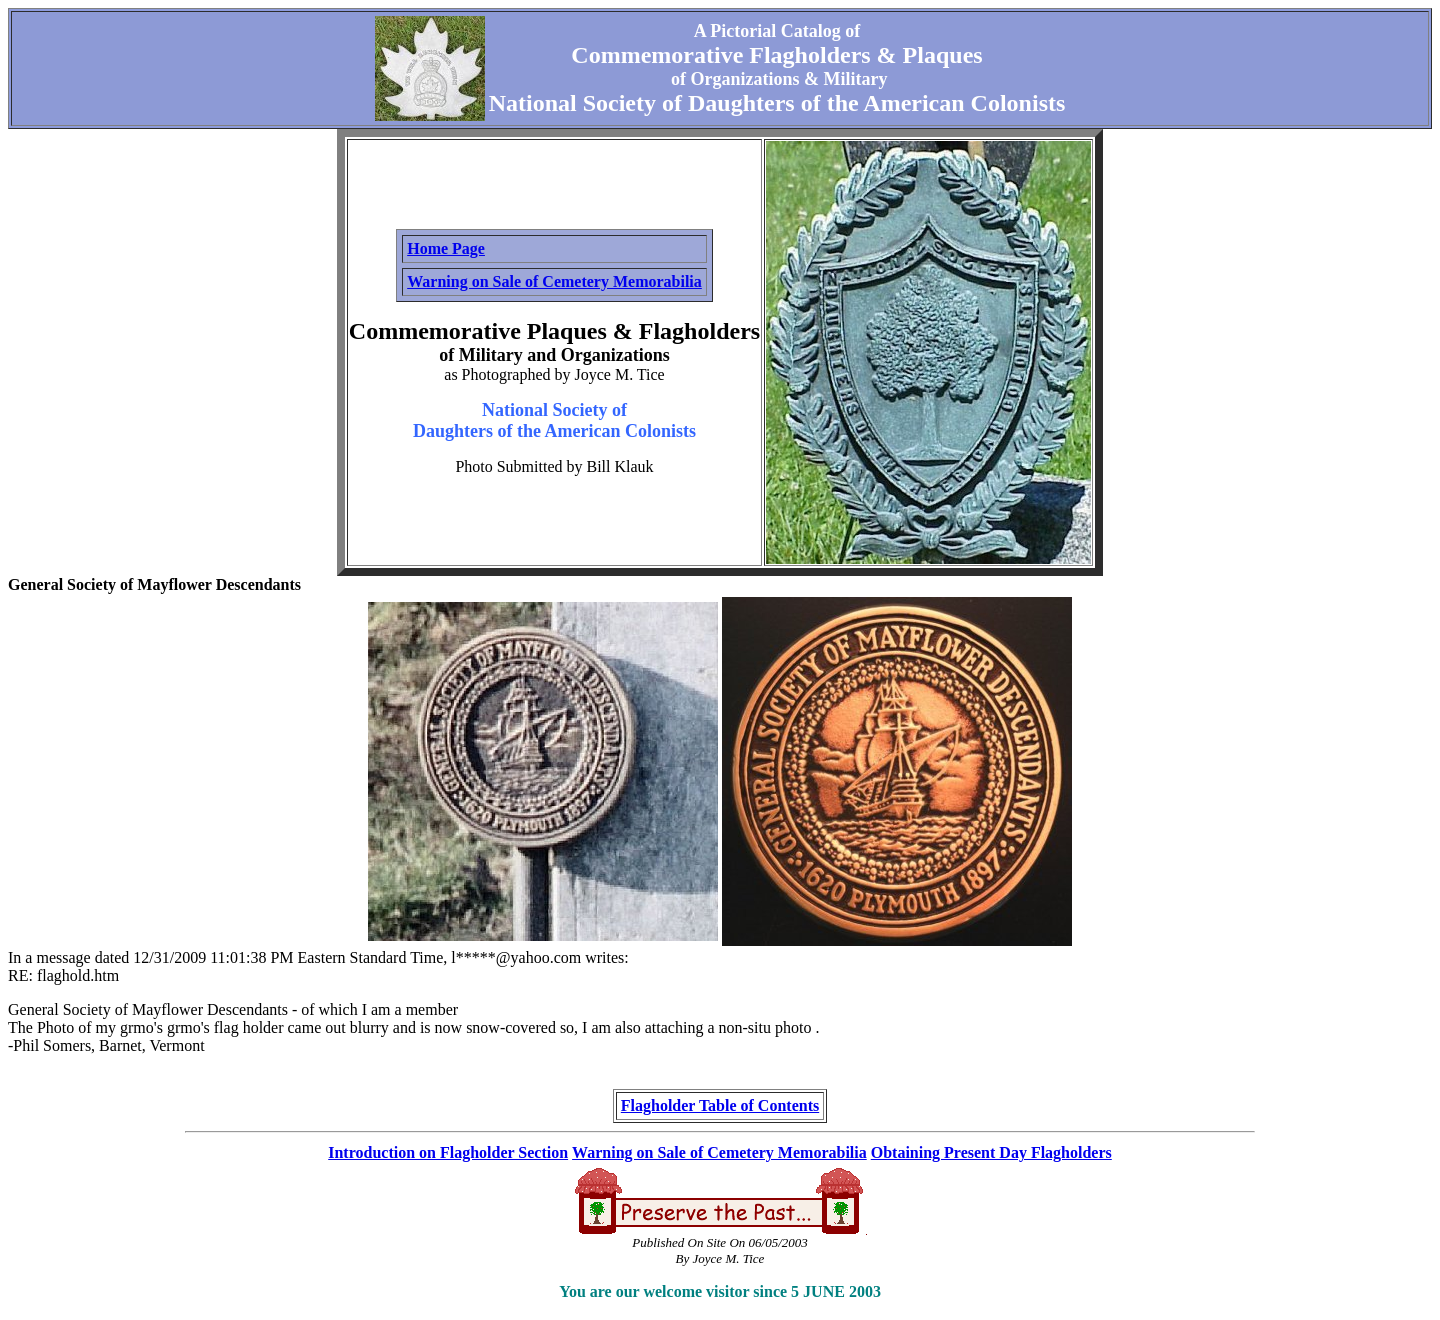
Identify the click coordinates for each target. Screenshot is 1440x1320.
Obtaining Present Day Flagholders (991, 1152)
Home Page (446, 248)
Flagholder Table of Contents (720, 1105)
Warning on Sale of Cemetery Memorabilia (554, 281)
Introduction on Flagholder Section (448, 1152)
